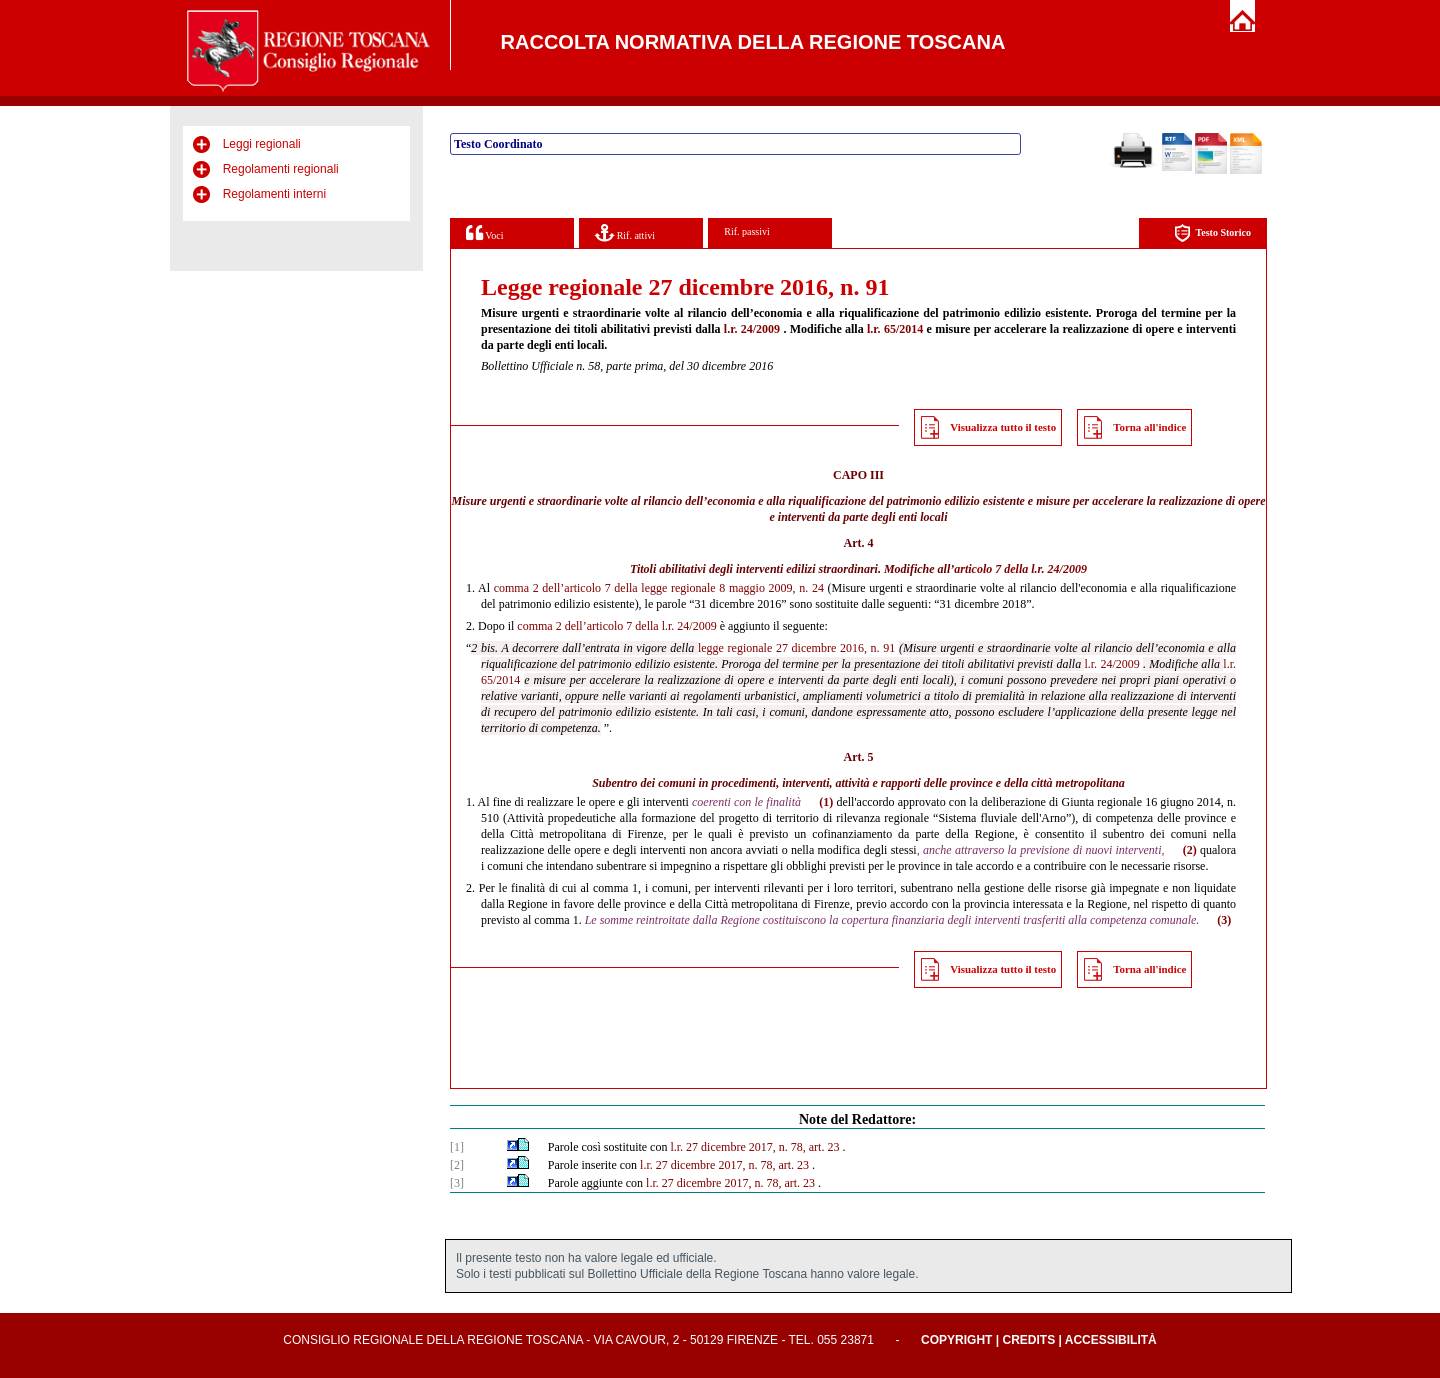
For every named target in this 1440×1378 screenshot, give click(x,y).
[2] (457, 1165)
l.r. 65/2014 (895, 329)
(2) (1190, 850)
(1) (826, 802)
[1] (457, 1147)
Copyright (956, 1340)
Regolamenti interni (274, 194)
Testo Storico (1212, 233)
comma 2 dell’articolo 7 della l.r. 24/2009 (616, 626)
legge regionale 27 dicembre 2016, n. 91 (796, 648)
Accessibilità (1111, 1340)
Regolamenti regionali (281, 169)
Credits (1028, 1340)
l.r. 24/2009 (752, 329)
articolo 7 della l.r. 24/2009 (1020, 569)
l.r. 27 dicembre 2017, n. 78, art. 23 (754, 1147)
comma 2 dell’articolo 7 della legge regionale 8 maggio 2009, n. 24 (659, 588)
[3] (457, 1183)
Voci (484, 232)
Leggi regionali (262, 144)
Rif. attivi (625, 232)
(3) (1224, 920)
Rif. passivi (747, 231)
